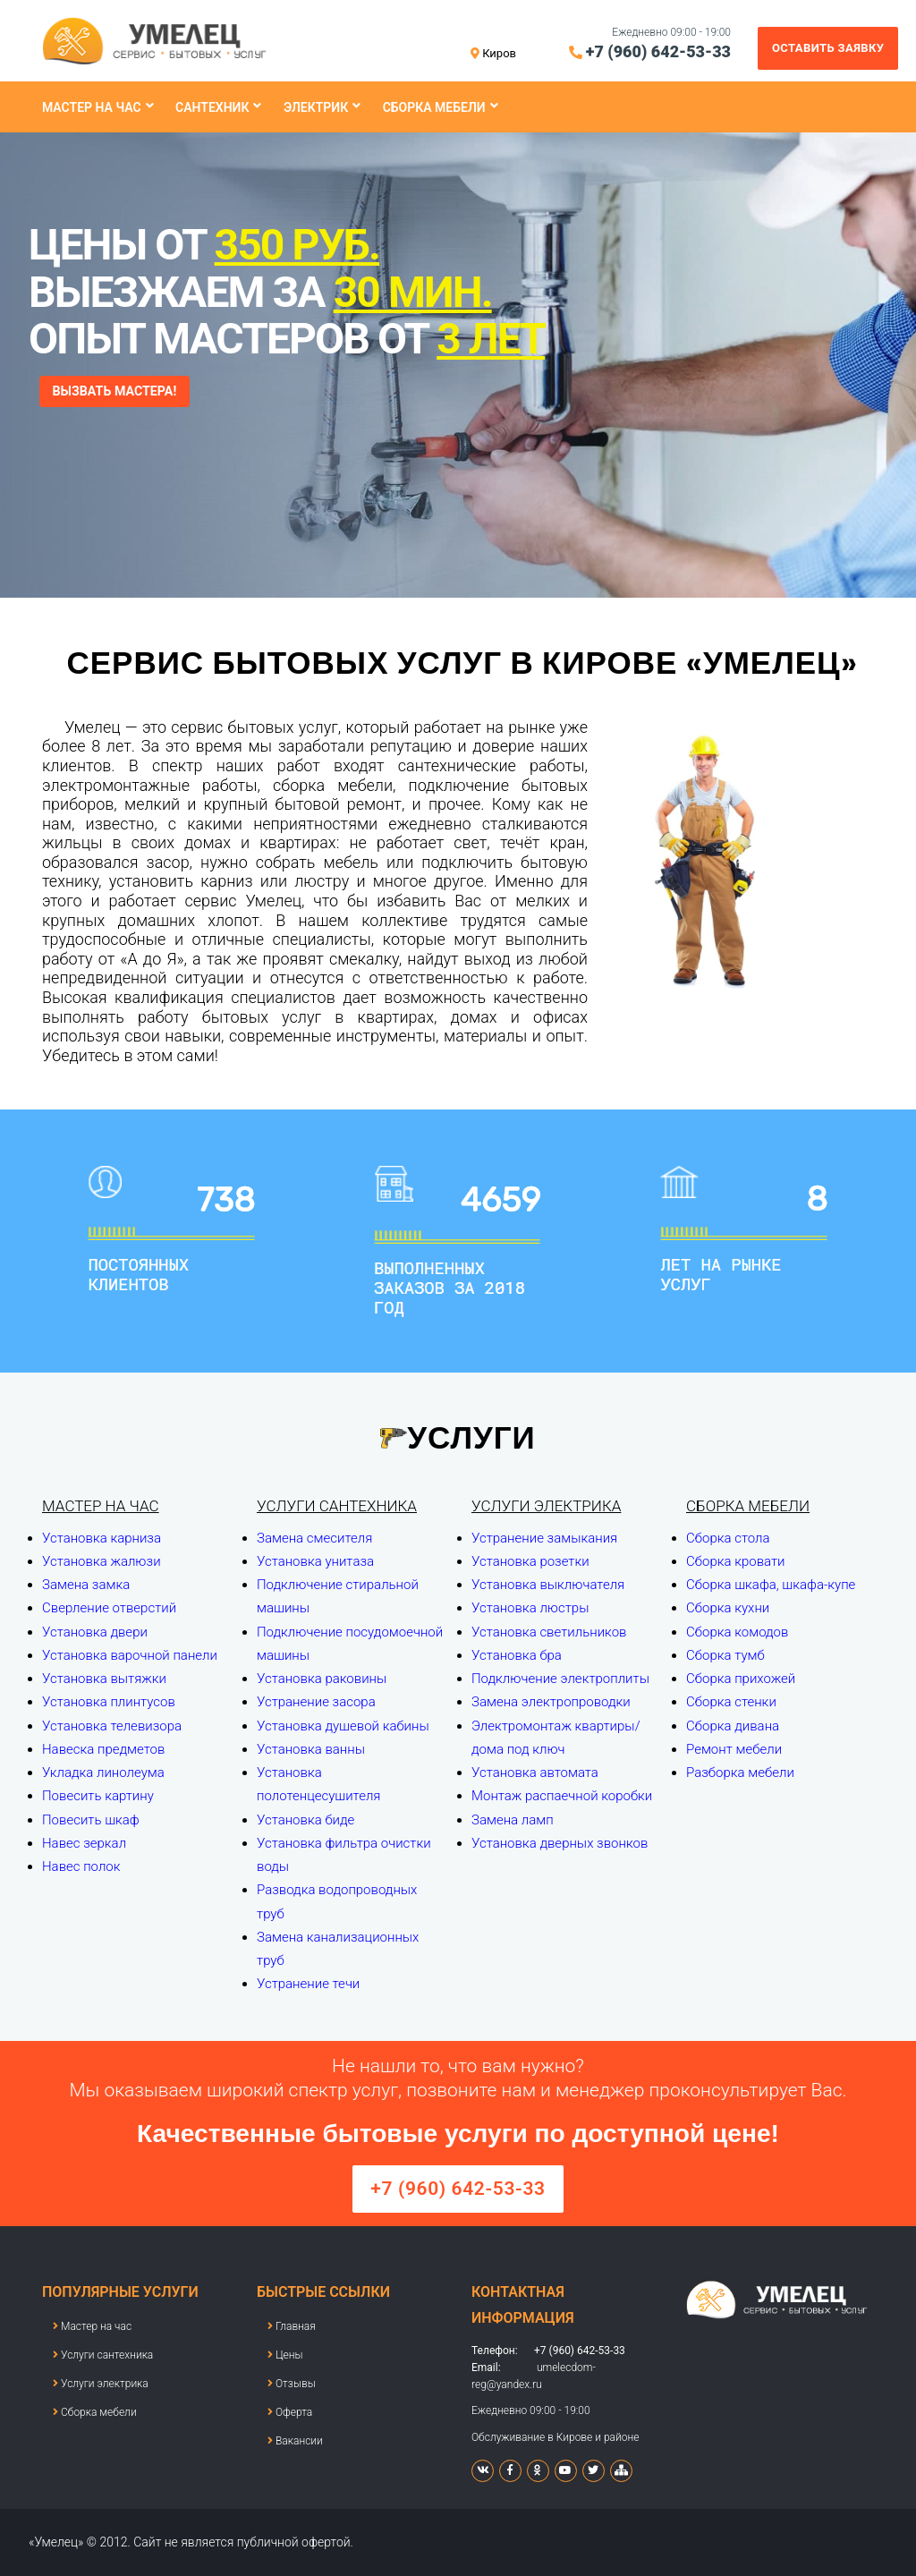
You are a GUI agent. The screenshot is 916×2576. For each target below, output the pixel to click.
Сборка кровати (735, 1561)
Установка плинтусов (108, 1702)
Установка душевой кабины (343, 1726)
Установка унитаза (315, 1561)
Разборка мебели (740, 1772)
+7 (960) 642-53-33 (658, 51)
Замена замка (86, 1585)
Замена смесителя (314, 1538)
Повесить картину (98, 1796)
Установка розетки (530, 1561)
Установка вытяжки (104, 1679)
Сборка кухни (727, 1608)
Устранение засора (316, 1702)
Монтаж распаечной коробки (561, 1796)
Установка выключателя (547, 1585)
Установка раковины (321, 1679)
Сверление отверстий (109, 1608)
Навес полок (81, 1866)
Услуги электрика (546, 1506)
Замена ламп (512, 1820)
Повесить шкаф (91, 1820)
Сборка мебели (434, 107)
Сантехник (212, 107)
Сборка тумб (725, 1655)
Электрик (316, 107)
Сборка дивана (732, 1726)
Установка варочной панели (129, 1655)
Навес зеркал (84, 1843)
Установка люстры (530, 1608)
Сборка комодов (737, 1632)
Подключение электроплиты (560, 1679)
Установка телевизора (112, 1726)
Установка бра (516, 1655)
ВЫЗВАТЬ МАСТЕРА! (124, 392)
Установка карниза (101, 1538)
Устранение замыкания (544, 1538)
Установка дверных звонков (559, 1843)
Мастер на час (91, 107)
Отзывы (291, 2383)
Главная (291, 2326)
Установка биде (305, 1820)
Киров (499, 53)
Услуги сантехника (337, 1506)
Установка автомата (534, 1772)
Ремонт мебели (734, 1749)
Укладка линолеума (103, 1772)
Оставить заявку (828, 48)
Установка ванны (311, 1749)
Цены (285, 2355)
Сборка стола (727, 1538)
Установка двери (95, 1632)
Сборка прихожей (740, 1679)
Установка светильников (548, 1632)
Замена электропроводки (551, 1702)
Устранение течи (308, 1984)
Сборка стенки (731, 1702)
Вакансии (295, 2441)
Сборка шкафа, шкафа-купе (770, 1585)
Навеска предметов (103, 1749)
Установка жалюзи (101, 1561)
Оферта (289, 2412)
